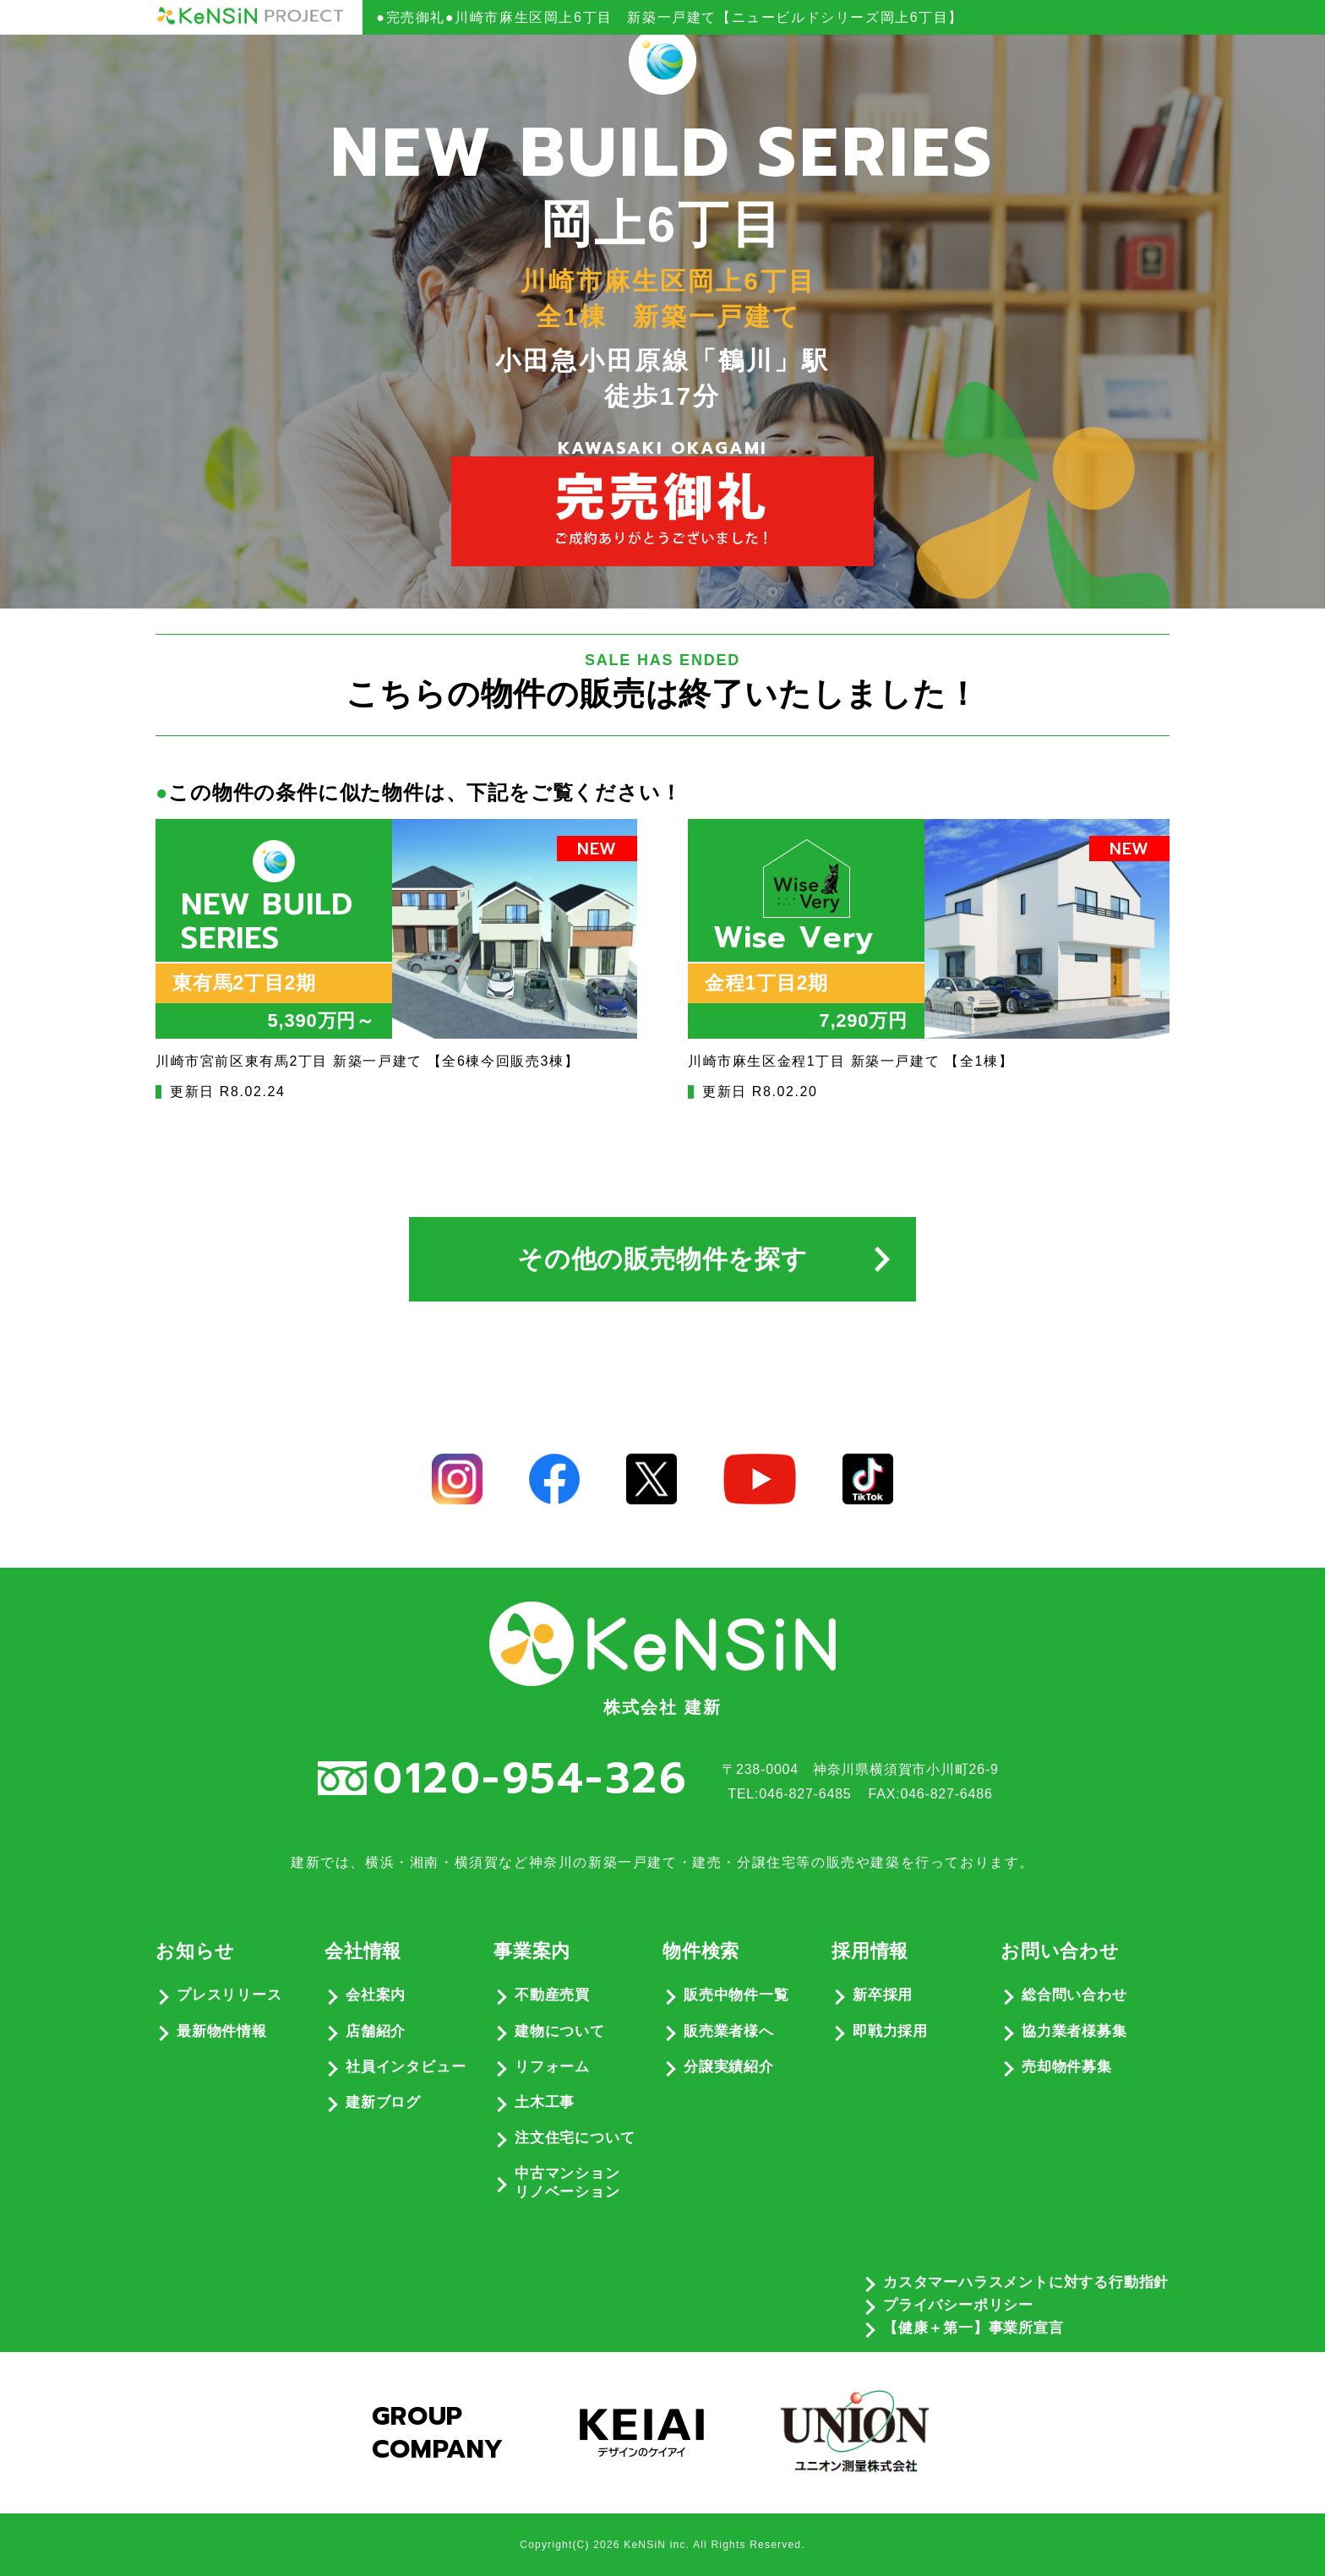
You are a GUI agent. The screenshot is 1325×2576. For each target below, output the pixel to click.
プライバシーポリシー (958, 2305)
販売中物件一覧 (736, 1995)
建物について (560, 2031)
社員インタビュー (406, 2067)
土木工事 (545, 2102)
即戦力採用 (890, 2031)
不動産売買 (552, 1995)
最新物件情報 (222, 2031)
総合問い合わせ (1074, 1995)
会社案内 (376, 1995)
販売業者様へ (729, 2031)
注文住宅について (575, 2138)
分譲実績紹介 (729, 2067)
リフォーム (552, 2067)
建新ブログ (383, 2102)
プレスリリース (229, 1995)
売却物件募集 (1067, 2067)
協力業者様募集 (1074, 2031)
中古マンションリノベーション (567, 2182)
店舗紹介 (376, 2031)
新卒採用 (883, 1995)
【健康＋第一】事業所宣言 (973, 2328)
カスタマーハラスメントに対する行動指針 (1026, 2282)
